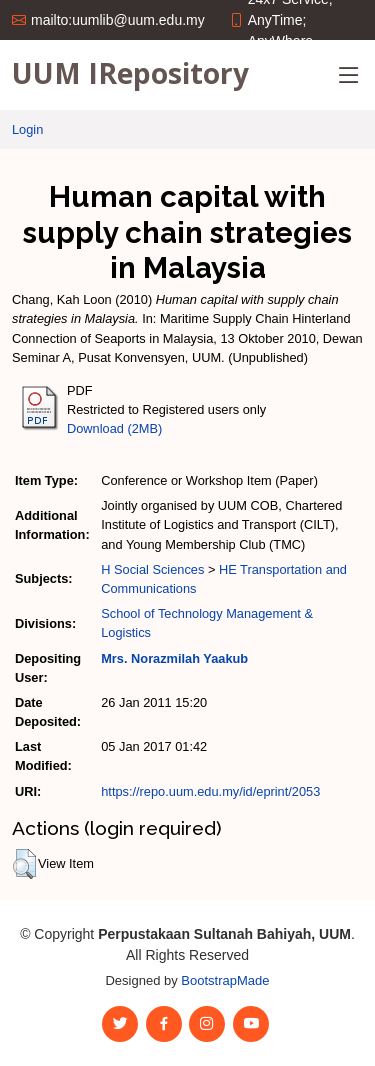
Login (27, 129)
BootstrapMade (225, 980)
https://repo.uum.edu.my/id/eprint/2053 (210, 791)
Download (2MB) (114, 428)
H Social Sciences (152, 569)
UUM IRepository (130, 73)
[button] (24, 864)
